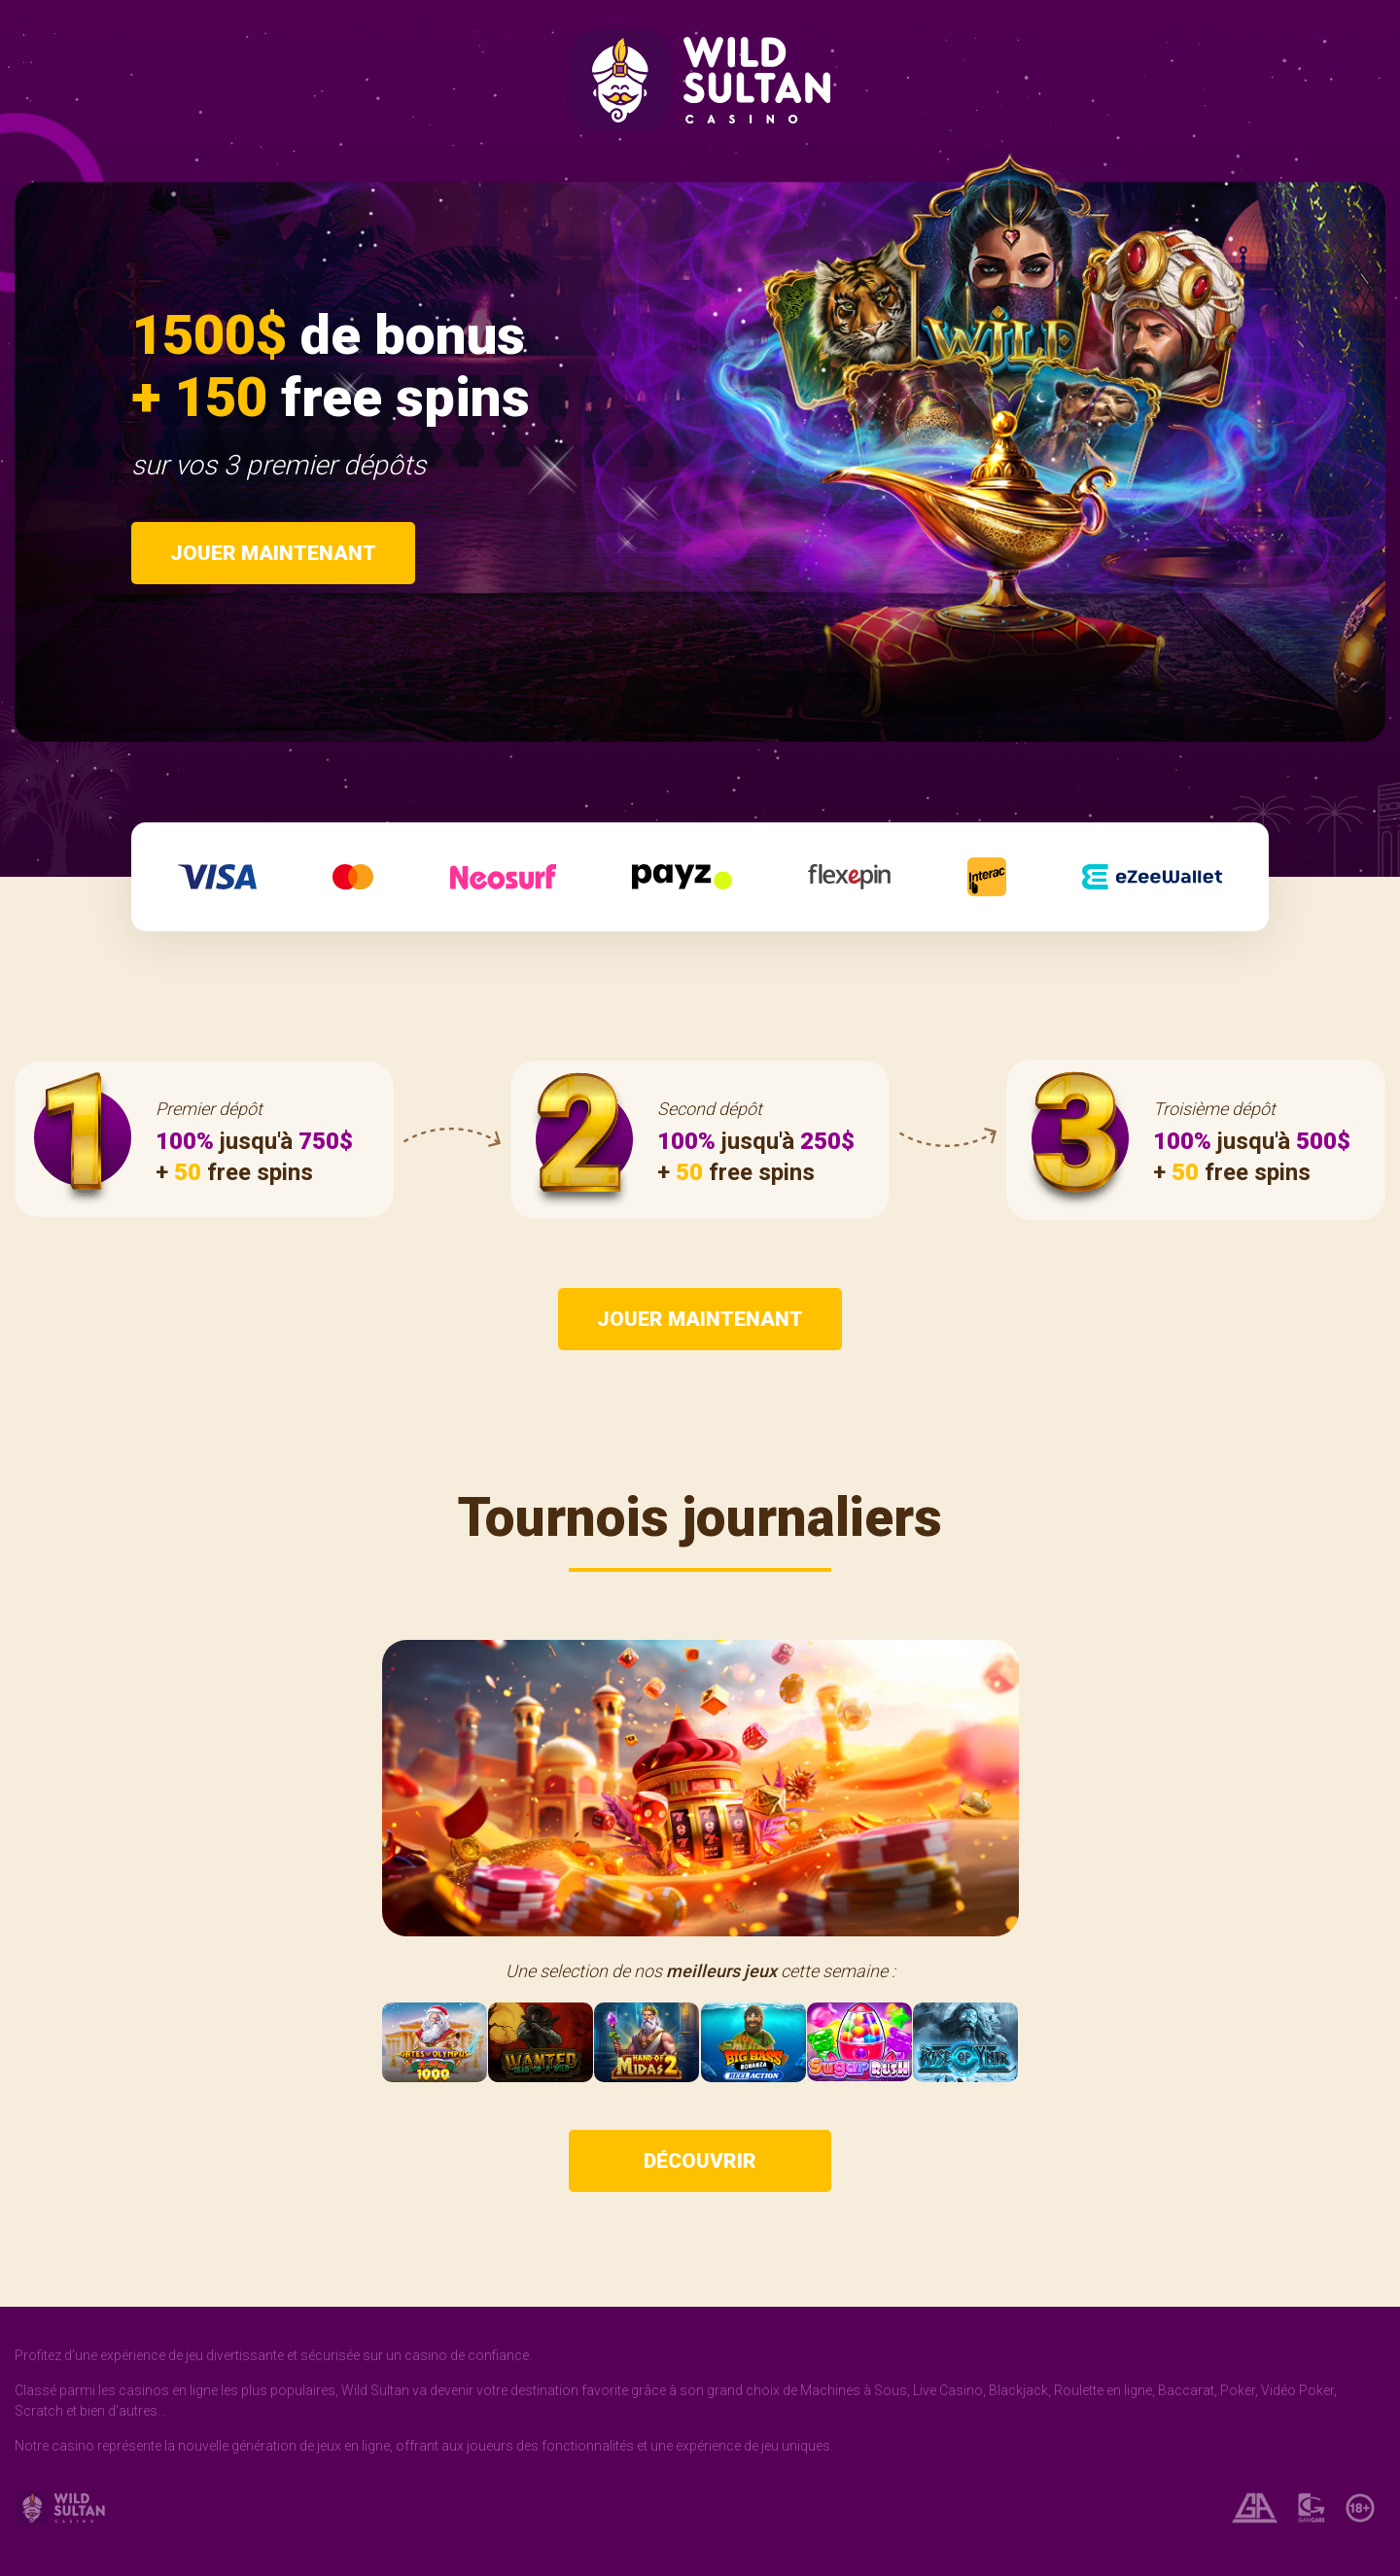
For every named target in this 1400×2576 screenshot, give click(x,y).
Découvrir (700, 2161)
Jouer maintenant (273, 553)
